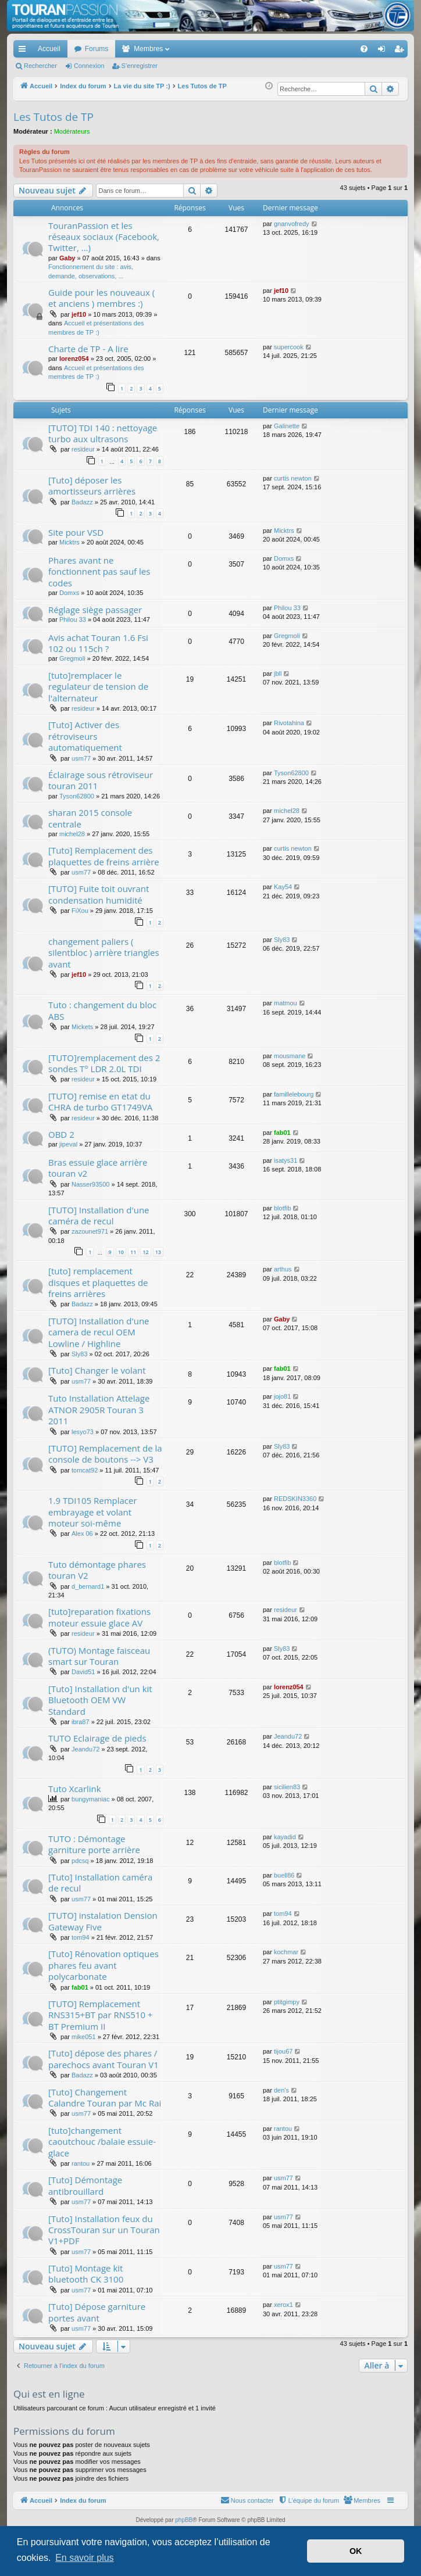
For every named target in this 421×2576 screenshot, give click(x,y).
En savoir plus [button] (84, 2558)
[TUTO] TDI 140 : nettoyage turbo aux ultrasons (102, 433)
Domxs (69, 592)
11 (133, 1252)
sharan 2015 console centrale (90, 818)
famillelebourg (293, 1094)
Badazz (82, 502)
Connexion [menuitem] (384, 51)
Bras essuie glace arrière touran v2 (97, 1167)
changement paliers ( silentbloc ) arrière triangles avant (103, 953)
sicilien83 (287, 1786)
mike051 (84, 2036)
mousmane (289, 1055)
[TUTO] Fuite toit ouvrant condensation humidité (98, 894)
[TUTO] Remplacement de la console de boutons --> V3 (105, 1453)
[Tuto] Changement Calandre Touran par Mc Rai (104, 2097)
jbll (277, 673)
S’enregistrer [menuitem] (401, 51)
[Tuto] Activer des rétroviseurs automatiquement (85, 736)
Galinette (286, 425)
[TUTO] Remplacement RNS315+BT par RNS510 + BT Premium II (100, 2015)
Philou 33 (72, 619)
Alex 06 (82, 1533)
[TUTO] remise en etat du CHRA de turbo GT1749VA (100, 1101)
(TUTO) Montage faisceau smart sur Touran (99, 1656)
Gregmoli (72, 658)
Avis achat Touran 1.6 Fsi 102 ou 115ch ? (98, 643)
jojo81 (282, 1396)
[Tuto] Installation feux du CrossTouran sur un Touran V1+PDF (104, 2230)
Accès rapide (24, 51)
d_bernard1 (88, 1586)
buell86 (284, 1875)
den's (281, 2090)
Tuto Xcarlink (74, 1788)
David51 (83, 1671)
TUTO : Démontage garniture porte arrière (94, 1844)
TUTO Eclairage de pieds (97, 1738)
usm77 (81, 758)
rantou (81, 2163)
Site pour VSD (76, 532)
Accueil (49, 49)
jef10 (79, 314)
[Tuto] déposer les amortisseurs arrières (91, 485)
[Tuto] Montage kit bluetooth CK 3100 (85, 2273)
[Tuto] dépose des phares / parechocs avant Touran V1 (103, 2058)
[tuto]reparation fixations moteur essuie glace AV (99, 1617)
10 (121, 1252)
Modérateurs (72, 131)
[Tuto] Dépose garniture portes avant (96, 2312)
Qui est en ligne (49, 2394)
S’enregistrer (140, 65)
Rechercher (40, 65)
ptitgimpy (286, 2001)
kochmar (286, 1951)
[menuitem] (323, 49)
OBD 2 (61, 1134)
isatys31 (285, 1160)
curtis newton (293, 478)
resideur (83, 449)
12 (145, 1252)
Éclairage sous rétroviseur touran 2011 (100, 780)
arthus (283, 1269)
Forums (97, 49)
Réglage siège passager (95, 609)
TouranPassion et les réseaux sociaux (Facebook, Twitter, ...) (103, 237)
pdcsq (80, 1860)
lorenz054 (74, 358)
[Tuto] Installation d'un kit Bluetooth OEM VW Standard (100, 1700)
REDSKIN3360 (295, 1498)
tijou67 (283, 2051)
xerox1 (283, 2304)
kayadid (285, 1836)
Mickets (82, 1026)
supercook (289, 346)
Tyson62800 (76, 796)
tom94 (81, 1937)
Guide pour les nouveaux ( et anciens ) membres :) (101, 297)
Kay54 (283, 886)
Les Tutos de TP (53, 116)
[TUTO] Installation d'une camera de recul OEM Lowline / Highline (98, 1332)
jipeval (68, 1144)
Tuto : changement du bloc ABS (102, 1010)
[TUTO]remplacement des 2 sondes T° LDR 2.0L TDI (104, 1063)
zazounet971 (90, 1231)
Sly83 (282, 939)
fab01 (282, 1132)
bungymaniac (90, 1799)
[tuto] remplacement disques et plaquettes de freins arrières (98, 1282)
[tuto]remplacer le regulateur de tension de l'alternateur (98, 686)
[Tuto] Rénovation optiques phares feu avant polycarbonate (103, 1965)
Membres (148, 49)
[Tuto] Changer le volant (97, 1370)
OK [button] (355, 2551)
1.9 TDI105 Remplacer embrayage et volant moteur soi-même (92, 1512)
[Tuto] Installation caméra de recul (100, 1882)
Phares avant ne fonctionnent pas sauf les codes (99, 571)
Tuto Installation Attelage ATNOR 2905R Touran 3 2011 (98, 1409)
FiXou (80, 910)
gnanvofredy (291, 223)
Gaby (67, 258)
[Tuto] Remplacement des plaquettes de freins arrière (103, 855)
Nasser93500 (90, 1184)
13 (158, 1252)
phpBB (183, 2520)
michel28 (72, 833)
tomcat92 (85, 1470)
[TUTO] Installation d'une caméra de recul (98, 1215)
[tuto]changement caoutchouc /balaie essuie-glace (102, 2141)
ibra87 (81, 1721)
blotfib (282, 1208)
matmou (285, 1002)
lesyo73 (83, 1431)
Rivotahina (289, 722)
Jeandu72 (85, 1749)
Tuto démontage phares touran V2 (97, 1570)
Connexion (89, 65)
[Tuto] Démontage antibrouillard (85, 2185)
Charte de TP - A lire (88, 348)
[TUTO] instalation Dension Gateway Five (103, 1920)
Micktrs (69, 542)
